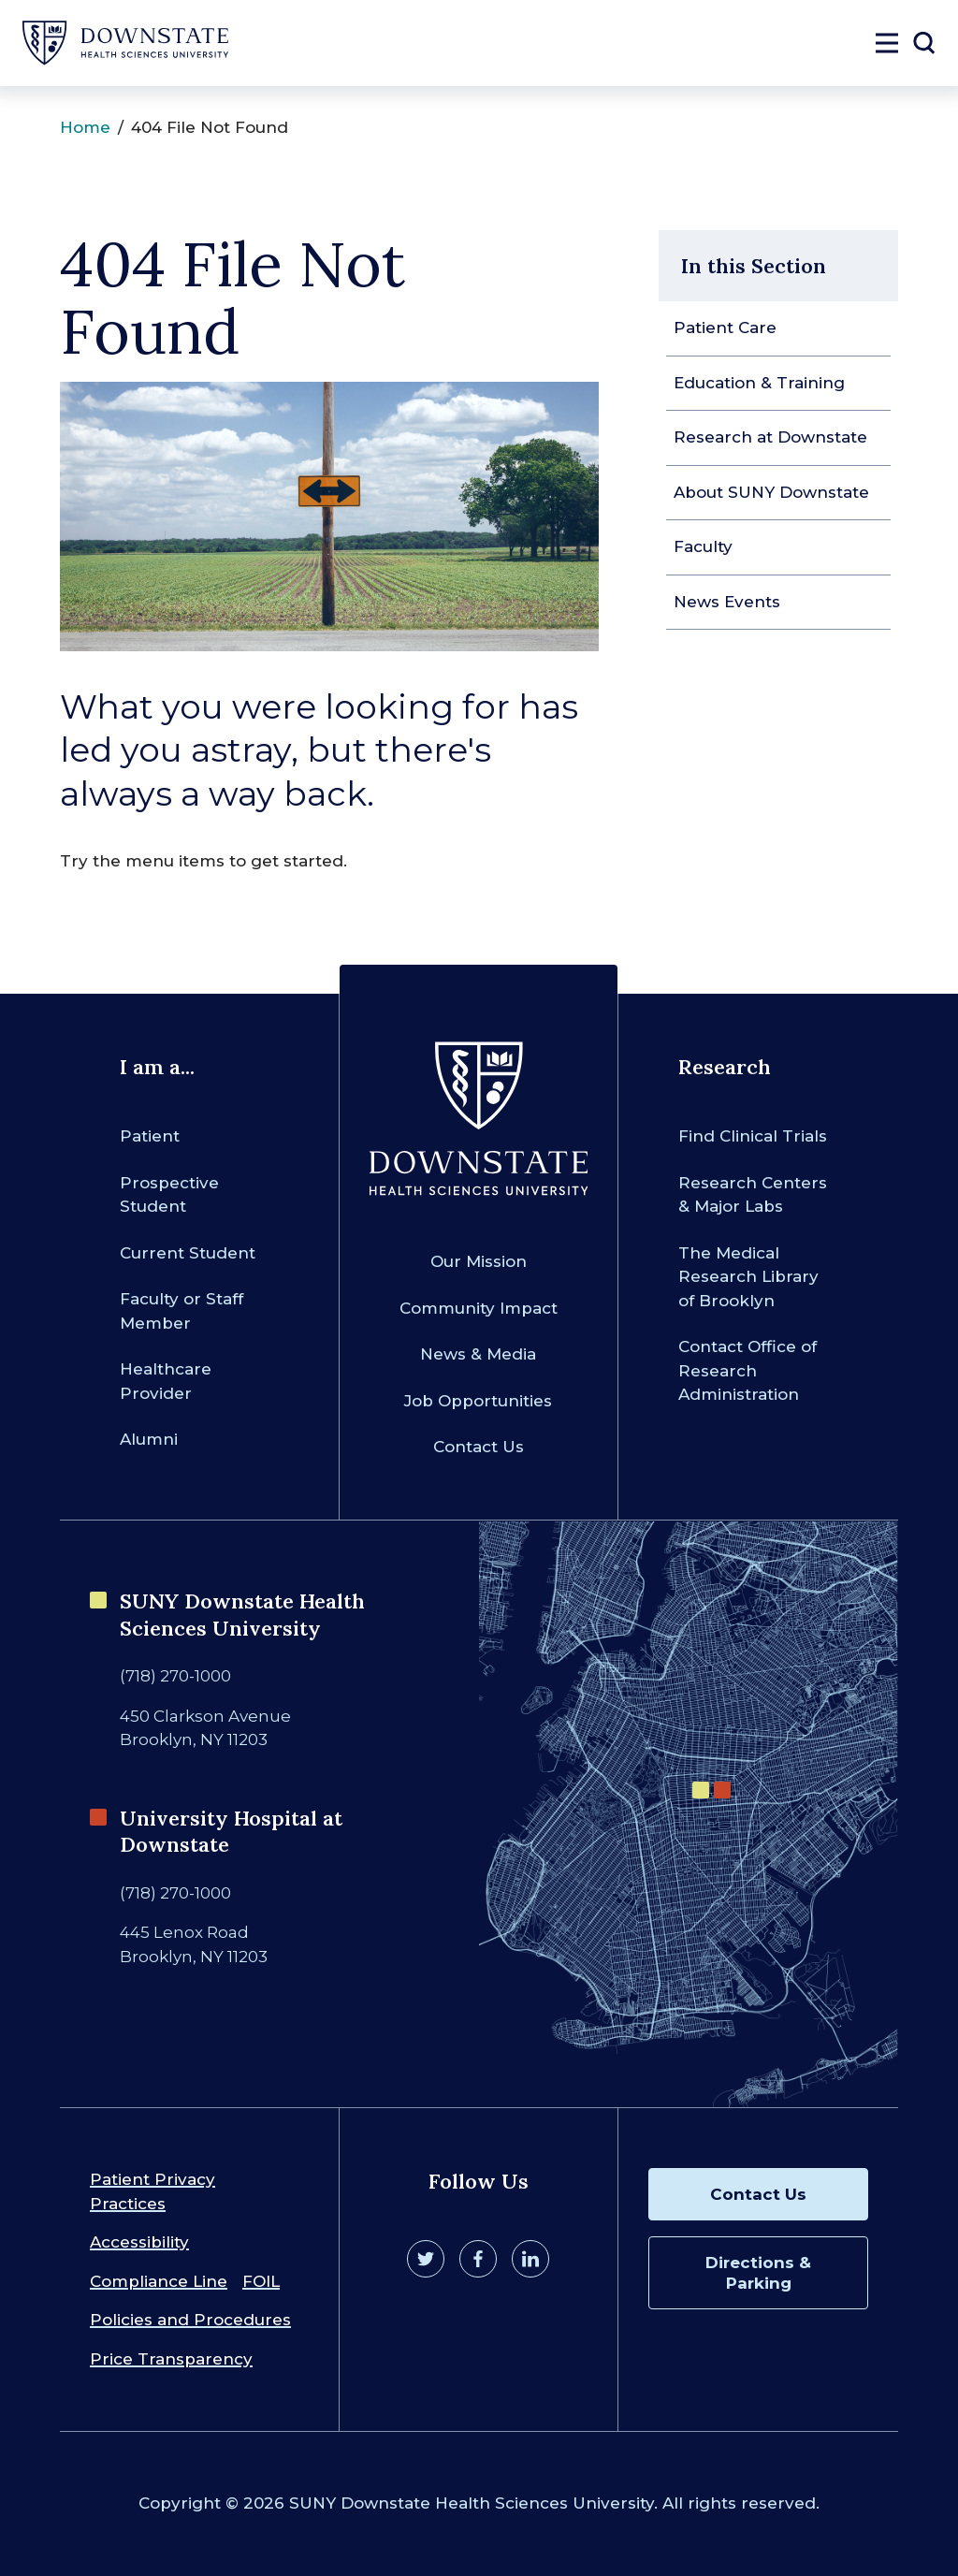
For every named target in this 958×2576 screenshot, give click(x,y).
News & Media (478, 1354)
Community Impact (478, 1308)
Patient (150, 1136)
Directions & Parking (758, 2272)
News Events (727, 601)
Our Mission (478, 1261)
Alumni (149, 1439)
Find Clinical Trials (752, 1136)
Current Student (187, 1253)
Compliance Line (158, 2281)
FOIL (261, 2281)
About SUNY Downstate (771, 492)
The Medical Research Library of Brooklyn (748, 1277)
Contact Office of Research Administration (747, 1370)
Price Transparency (171, 2359)
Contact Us (478, 1446)
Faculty (703, 546)
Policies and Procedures (190, 2319)
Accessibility (139, 2242)
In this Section (753, 266)
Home (85, 127)
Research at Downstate (770, 437)
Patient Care (725, 327)
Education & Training (759, 382)
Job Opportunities (478, 1400)
